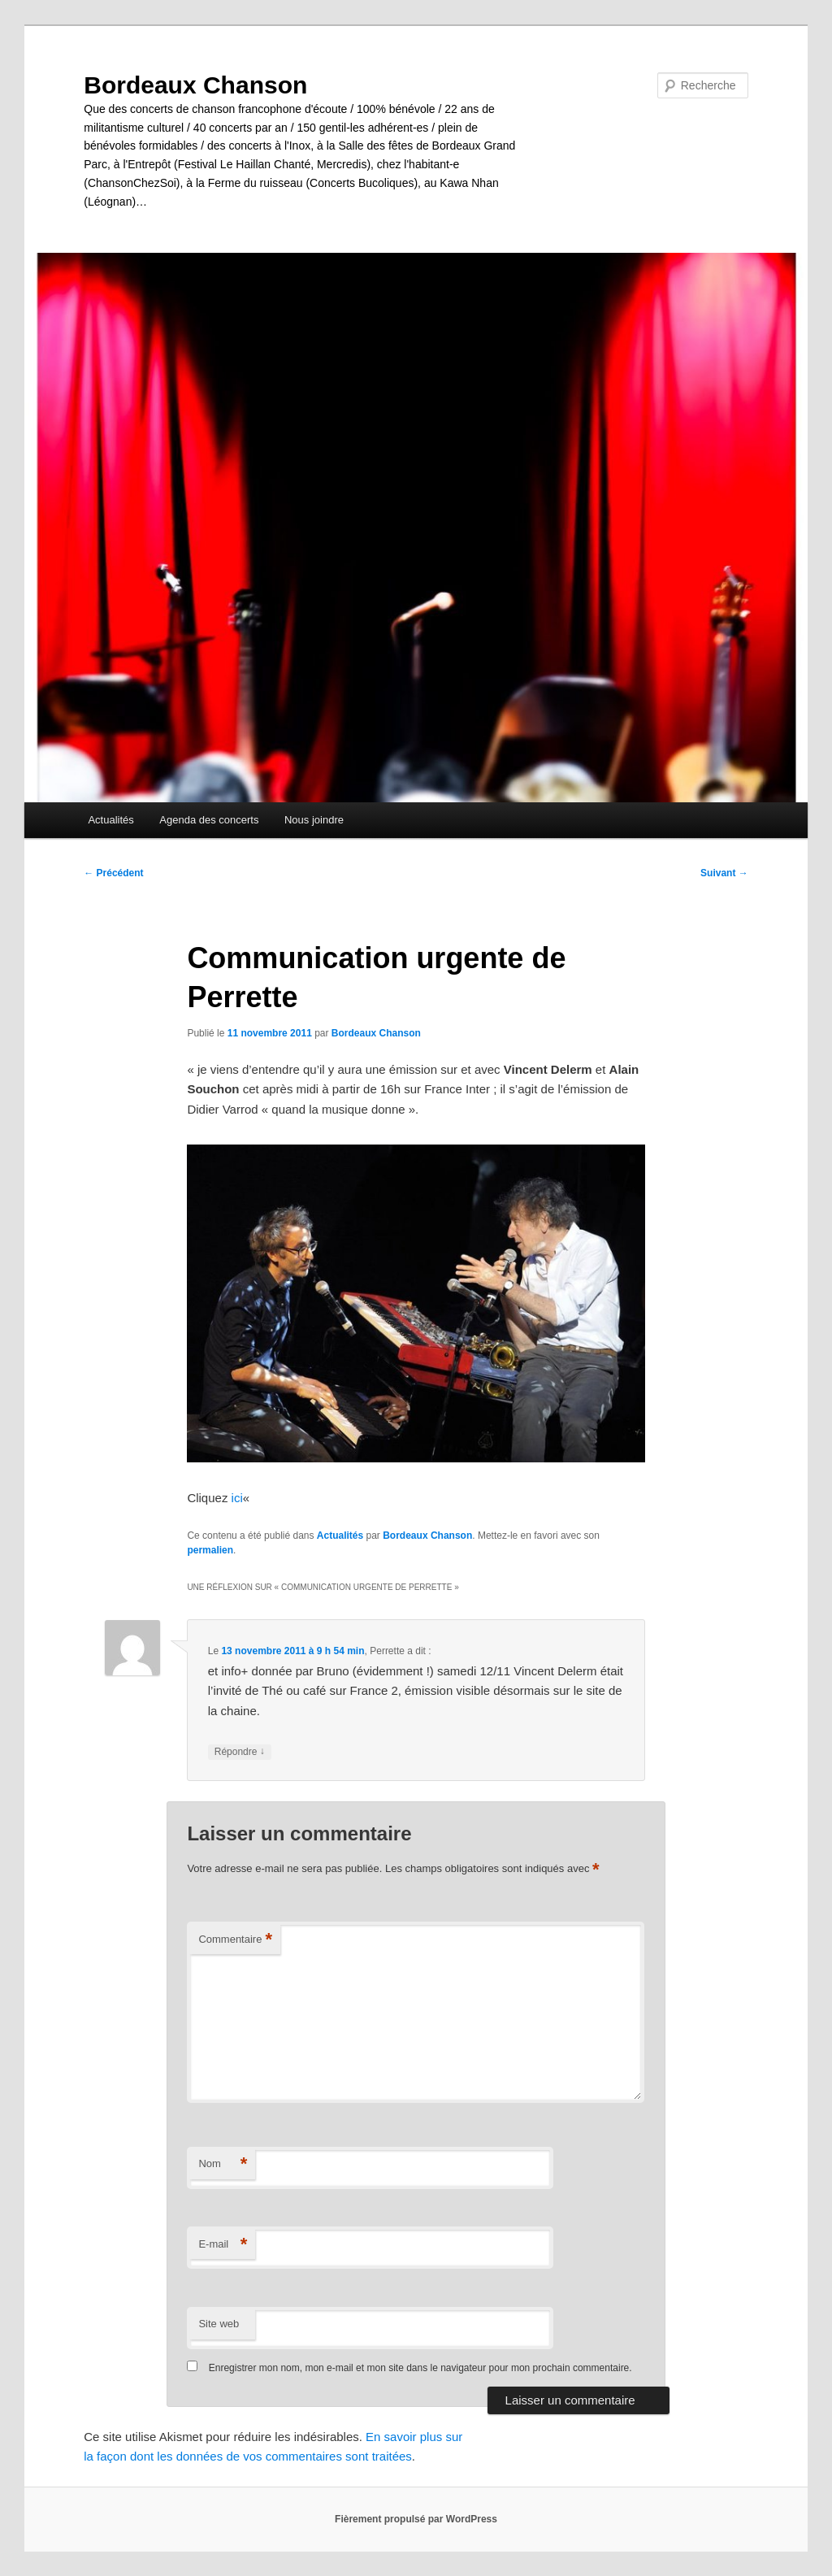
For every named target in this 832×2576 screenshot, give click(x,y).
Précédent (113, 873)
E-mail (222, 2245)
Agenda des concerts (208, 820)
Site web (218, 2324)
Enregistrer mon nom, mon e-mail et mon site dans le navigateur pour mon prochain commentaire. (420, 2368)
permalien (210, 1550)
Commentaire (235, 1940)
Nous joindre (314, 820)
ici (237, 1498)
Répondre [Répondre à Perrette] (239, 1752)
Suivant (724, 873)
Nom (222, 2164)
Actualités (110, 820)
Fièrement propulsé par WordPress (416, 2519)
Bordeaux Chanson (195, 85)
